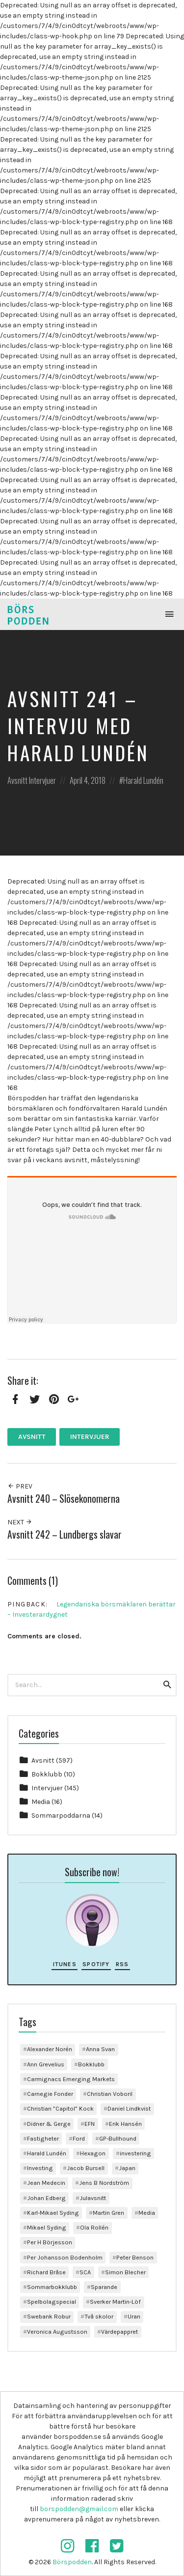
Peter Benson (135, 2257)
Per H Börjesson (49, 2242)
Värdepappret (119, 2331)
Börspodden (72, 2562)
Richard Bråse (46, 2272)
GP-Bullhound (117, 2138)
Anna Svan (100, 2049)
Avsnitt (17, 780)
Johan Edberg (46, 2198)
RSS (122, 1964)
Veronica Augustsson (57, 2331)
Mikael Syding (46, 2227)
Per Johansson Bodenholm (65, 2257)
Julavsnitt (92, 2198)
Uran (134, 2316)
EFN (89, 2123)
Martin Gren (108, 2212)
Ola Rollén (94, 2227)
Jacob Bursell (86, 2168)
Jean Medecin (46, 2182)
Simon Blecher (125, 2272)
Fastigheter (43, 2138)
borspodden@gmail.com (79, 2509)
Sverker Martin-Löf (115, 2301)
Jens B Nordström (104, 2182)
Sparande (104, 2286)
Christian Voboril (109, 2093)
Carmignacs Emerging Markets (71, 2079)
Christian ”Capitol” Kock (60, 2108)
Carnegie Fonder (50, 2093)
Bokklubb (46, 1774)
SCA (85, 2272)
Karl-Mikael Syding (53, 2212)
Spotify (95, 1964)
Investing (40, 2168)
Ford (79, 2138)
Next (19, 1522)
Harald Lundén (143, 780)
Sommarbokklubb (52, 2286)
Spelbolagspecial (51, 2301)
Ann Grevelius (45, 2064)
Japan (127, 2168)
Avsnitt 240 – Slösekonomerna (63, 1498)
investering (135, 2153)
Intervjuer (42, 780)
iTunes (65, 1964)
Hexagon (92, 2153)
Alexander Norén (49, 2049)
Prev (19, 1486)
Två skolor (98, 2316)
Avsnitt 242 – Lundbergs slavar (64, 1534)
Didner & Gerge (49, 2123)
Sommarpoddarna (60, 1815)
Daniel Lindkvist (129, 2108)
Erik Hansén (125, 2123)
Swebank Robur (49, 2316)
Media (40, 1802)
